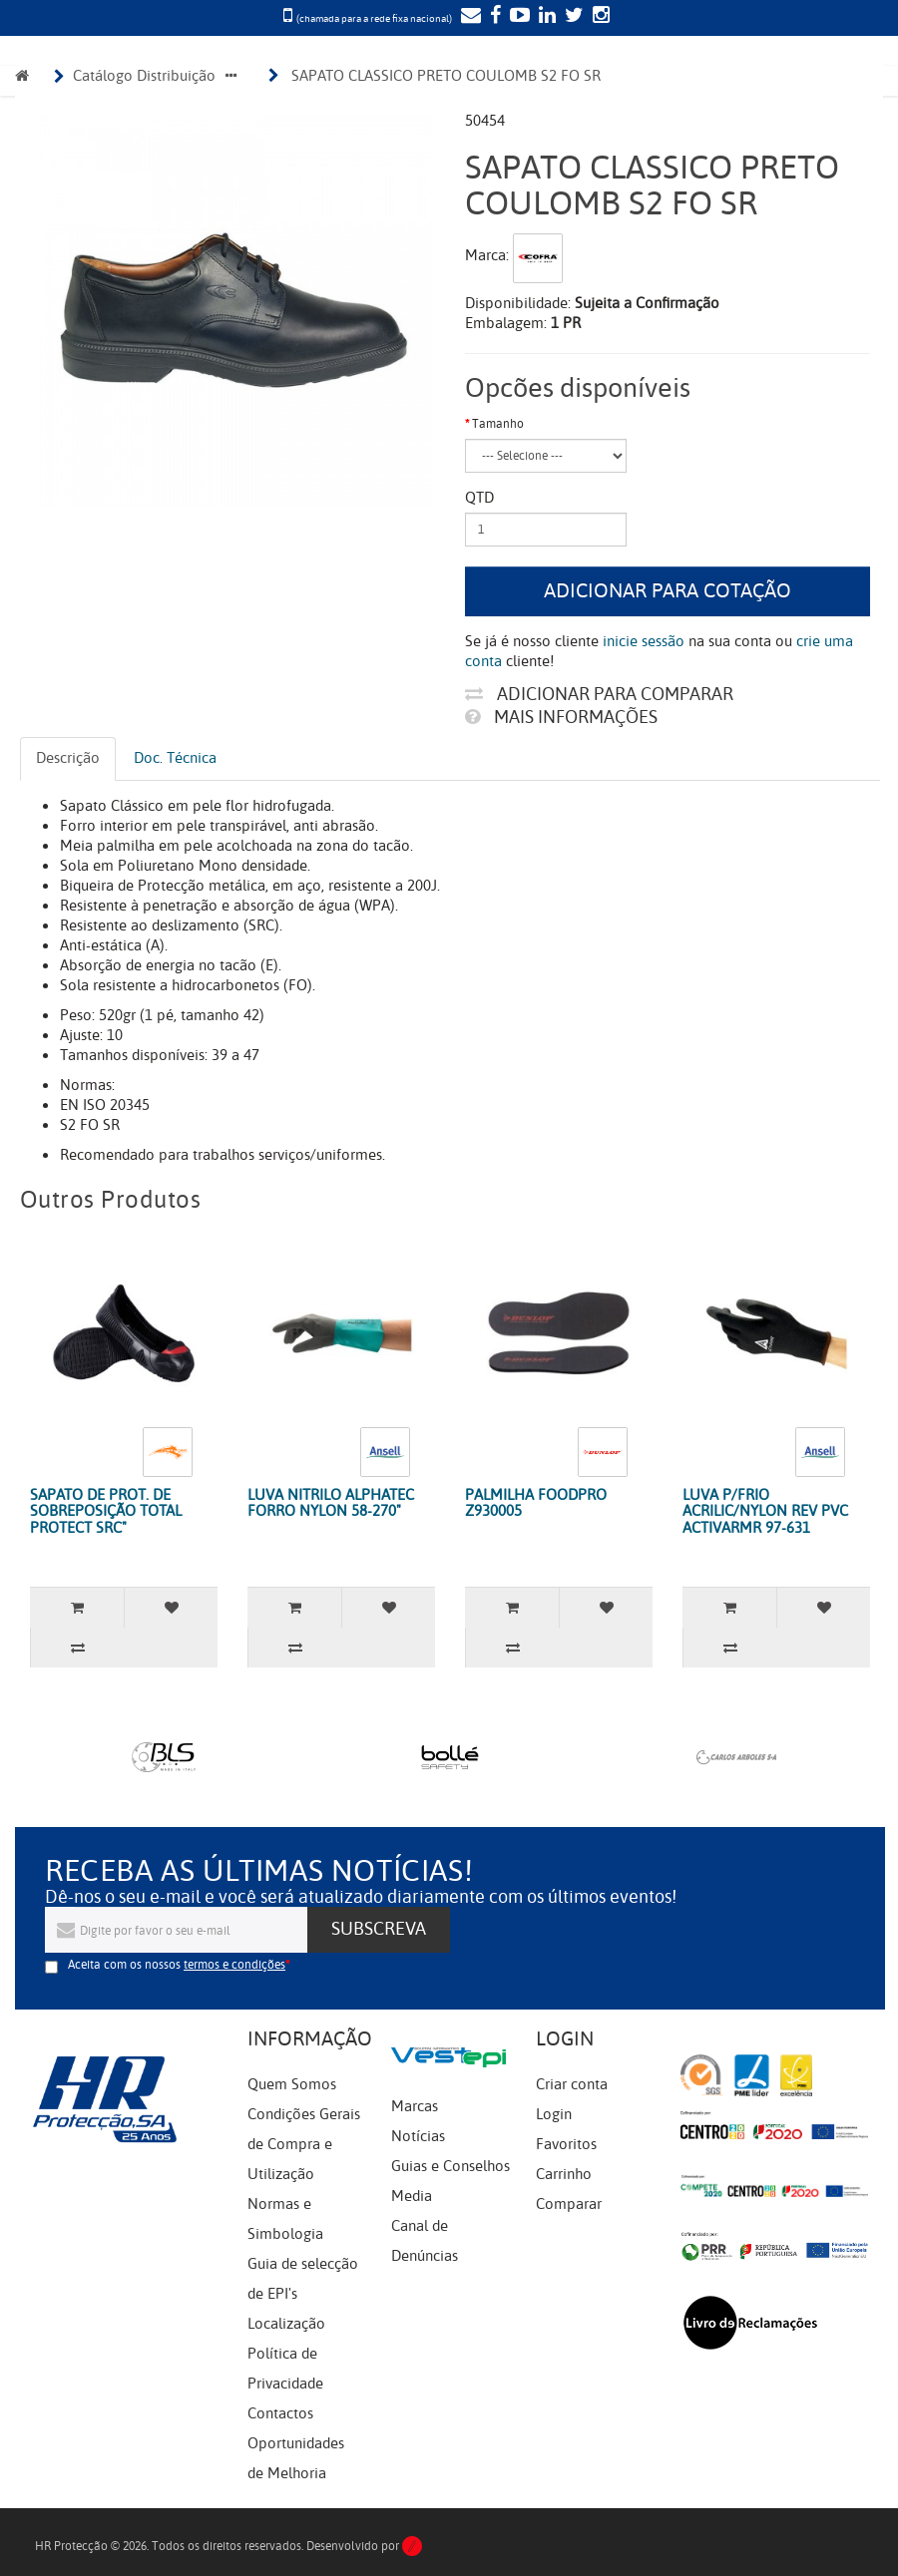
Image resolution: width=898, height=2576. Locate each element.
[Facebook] (493, 17)
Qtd (479, 498)
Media (411, 2196)
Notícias (418, 2136)
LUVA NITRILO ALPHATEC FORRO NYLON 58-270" (330, 1503)
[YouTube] (517, 17)
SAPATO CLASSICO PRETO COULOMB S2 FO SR (446, 76)
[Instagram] (599, 17)
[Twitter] (572, 17)
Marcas (414, 2106)
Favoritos (566, 2144)
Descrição (68, 758)
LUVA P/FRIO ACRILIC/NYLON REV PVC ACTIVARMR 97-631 (765, 1511)
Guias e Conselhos (450, 2166)
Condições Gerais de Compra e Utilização (303, 2144)
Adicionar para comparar (599, 694)
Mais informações (561, 717)
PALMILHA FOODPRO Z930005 (536, 1503)
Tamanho (498, 424)
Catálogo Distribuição (144, 76)
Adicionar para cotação (667, 590)
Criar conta (572, 2084)
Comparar (569, 2204)
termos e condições (234, 1965)
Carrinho (564, 2174)
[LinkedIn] (545, 17)
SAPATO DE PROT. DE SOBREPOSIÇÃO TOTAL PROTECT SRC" (106, 1511)
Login (554, 2114)
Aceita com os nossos (176, 1965)
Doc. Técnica (175, 758)
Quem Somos (291, 2084)
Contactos (280, 2413)
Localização (286, 2324)
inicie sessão (643, 641)
